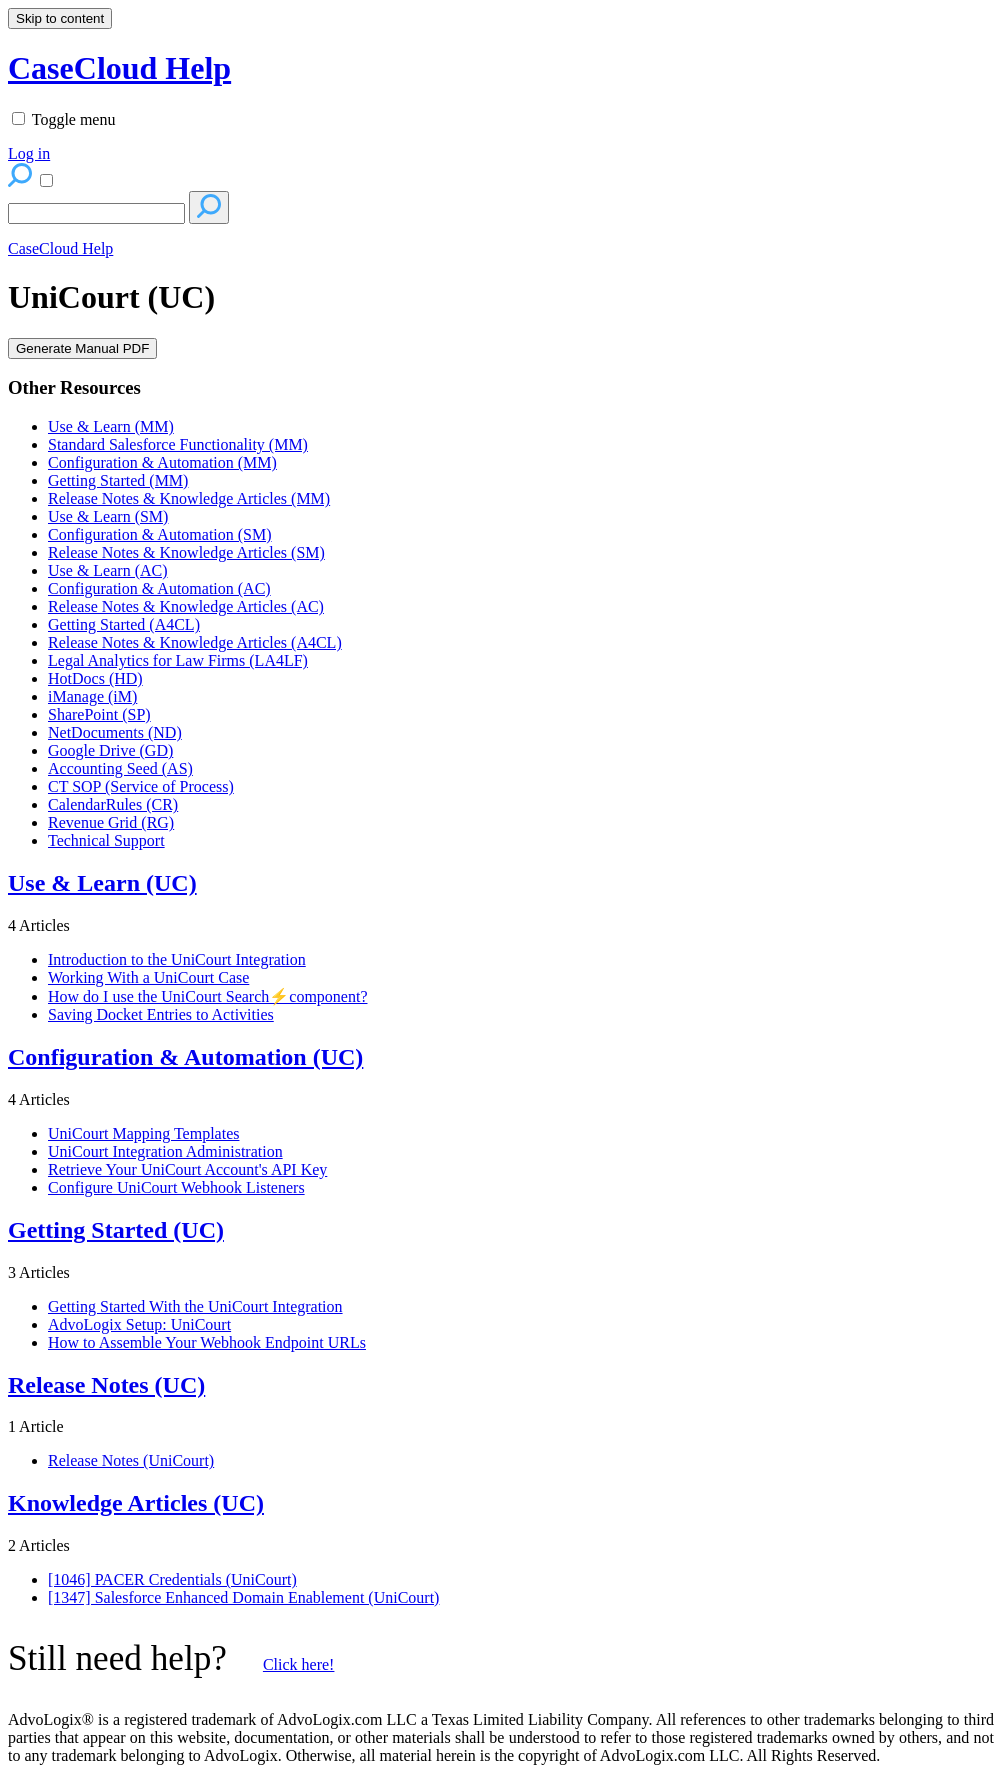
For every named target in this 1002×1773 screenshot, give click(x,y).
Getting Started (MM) (118, 480)
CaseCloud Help (60, 248)
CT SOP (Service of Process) (141, 786)
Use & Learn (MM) (111, 426)
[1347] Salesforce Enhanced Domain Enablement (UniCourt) (243, 1597)
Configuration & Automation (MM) (162, 462)
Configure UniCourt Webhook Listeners (176, 1187)
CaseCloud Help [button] (119, 68)
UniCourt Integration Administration (165, 1151)
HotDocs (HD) (95, 678)
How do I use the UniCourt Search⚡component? (207, 996)
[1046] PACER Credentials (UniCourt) (172, 1579)
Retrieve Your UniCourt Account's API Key (187, 1169)
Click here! (299, 1664)
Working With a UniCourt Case (148, 977)
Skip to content (60, 18)
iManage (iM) (92, 696)
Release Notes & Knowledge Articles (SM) (186, 552)
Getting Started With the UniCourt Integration (195, 1306)
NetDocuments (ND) (115, 732)
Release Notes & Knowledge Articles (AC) (186, 606)
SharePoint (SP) (99, 714)
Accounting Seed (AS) (120, 768)
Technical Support (106, 840)
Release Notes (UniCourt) (131, 1460)
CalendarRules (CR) (113, 804)
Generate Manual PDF (82, 348)
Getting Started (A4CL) (124, 624)
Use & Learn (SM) (108, 516)
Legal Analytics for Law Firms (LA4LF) (178, 660)
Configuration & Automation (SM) (160, 534)
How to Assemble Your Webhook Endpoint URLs (207, 1342)
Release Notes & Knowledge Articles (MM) (189, 498)
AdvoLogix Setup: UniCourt (139, 1324)
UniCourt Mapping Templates (143, 1133)
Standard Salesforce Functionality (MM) (178, 444)
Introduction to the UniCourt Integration (177, 959)
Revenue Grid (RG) (111, 822)
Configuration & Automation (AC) (159, 588)
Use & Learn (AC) (108, 570)
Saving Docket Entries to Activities (161, 1014)
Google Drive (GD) (110, 750)
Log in (29, 153)
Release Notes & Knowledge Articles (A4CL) (195, 642)
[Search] (96, 213)
